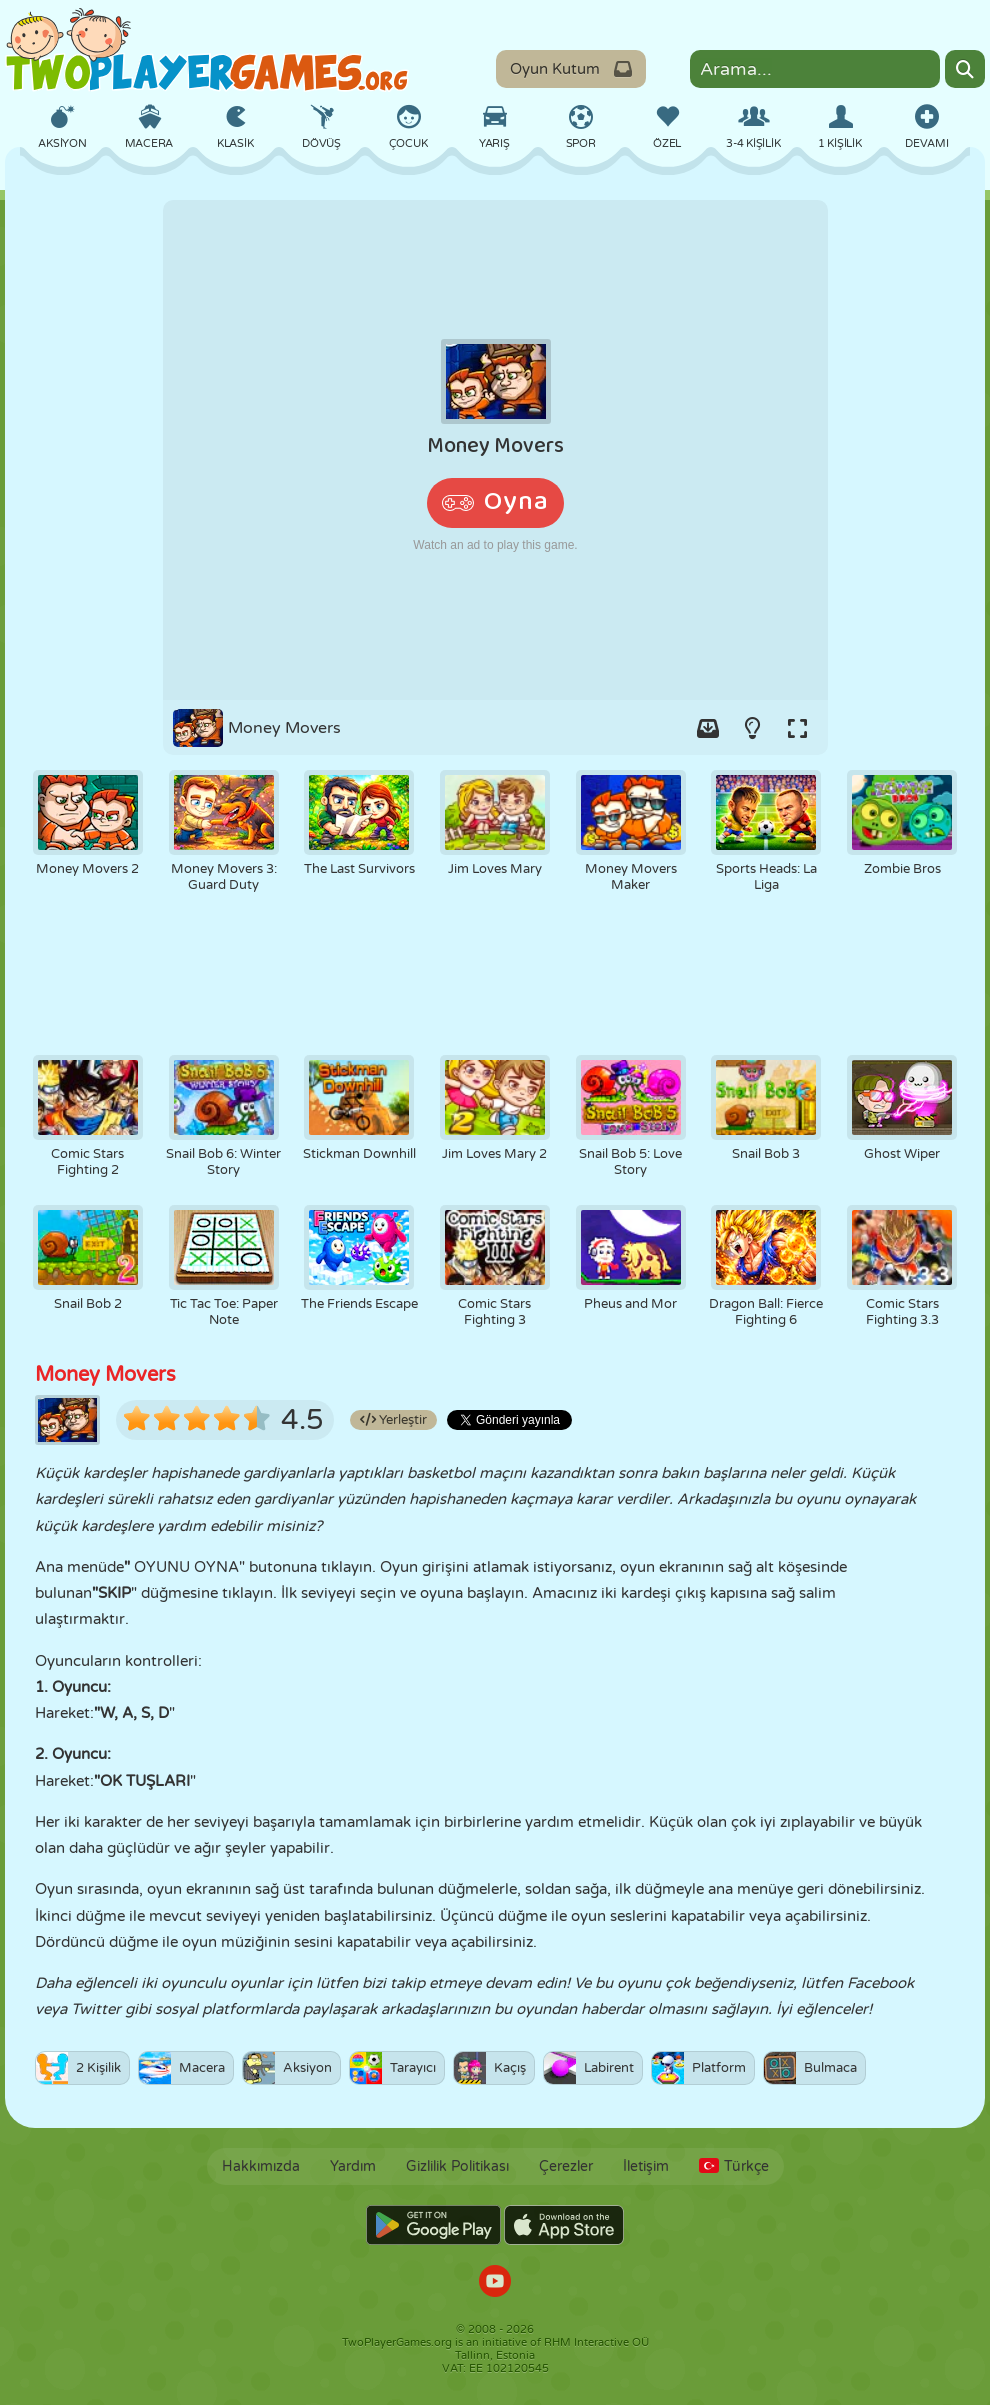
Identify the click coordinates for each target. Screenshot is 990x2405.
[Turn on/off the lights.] (753, 728)
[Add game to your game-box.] (708, 728)
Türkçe (734, 2166)
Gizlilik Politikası (457, 2166)
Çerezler (566, 2166)
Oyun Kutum (571, 69)
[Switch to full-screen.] (798, 728)
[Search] (965, 69)
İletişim (646, 2166)
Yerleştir (393, 1420)
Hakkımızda (261, 2166)
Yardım (353, 2166)
